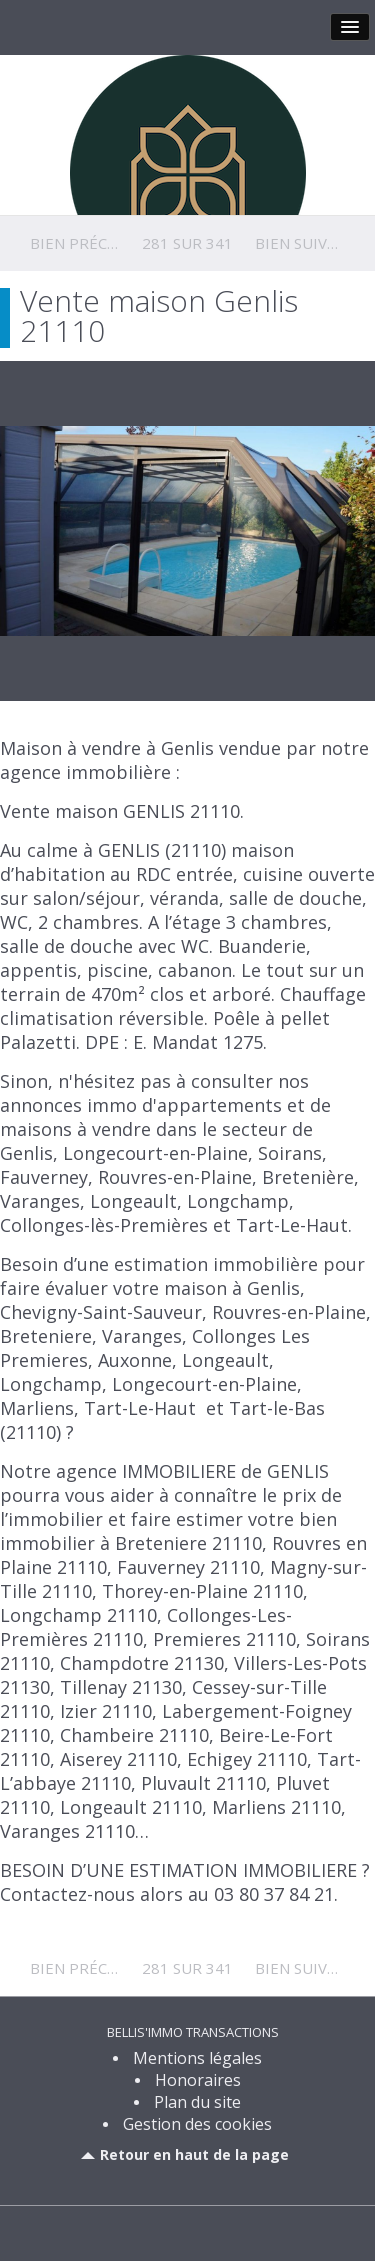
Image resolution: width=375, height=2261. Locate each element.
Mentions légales (197, 2058)
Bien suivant (306, 243)
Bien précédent (93, 243)
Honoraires (198, 2080)
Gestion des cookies (197, 2124)
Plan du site (197, 2102)
